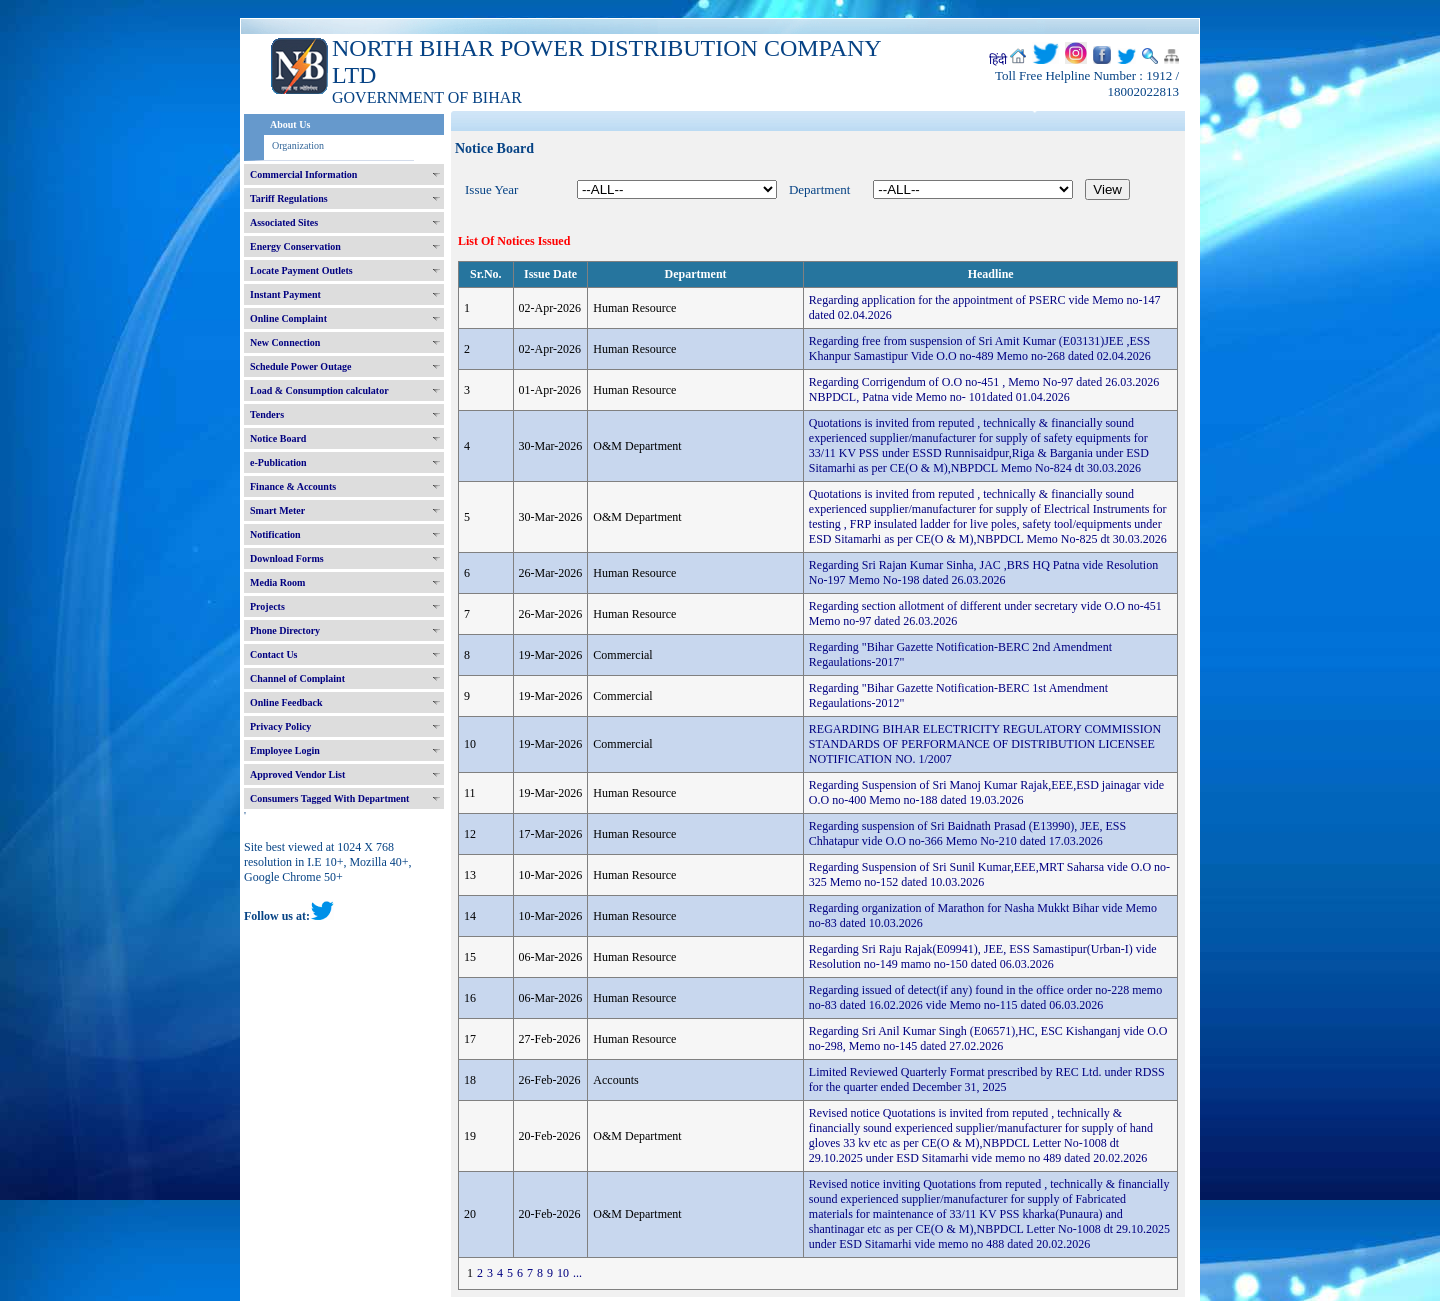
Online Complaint (288, 318)
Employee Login (285, 750)
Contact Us (274, 654)
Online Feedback (286, 702)
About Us (290, 124)
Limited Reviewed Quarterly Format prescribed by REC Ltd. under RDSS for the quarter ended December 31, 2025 (987, 1079)
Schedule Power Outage (300, 366)
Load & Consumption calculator (319, 390)
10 (563, 1273)
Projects (267, 606)
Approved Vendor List (297, 774)
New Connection (285, 342)
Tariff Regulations (289, 198)
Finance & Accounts (293, 486)
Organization (298, 145)
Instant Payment (285, 294)
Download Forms (287, 558)
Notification (275, 534)
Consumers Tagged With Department (329, 798)
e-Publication (278, 462)
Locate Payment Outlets (301, 270)
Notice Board (278, 438)
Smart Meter (277, 510)
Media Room (277, 582)
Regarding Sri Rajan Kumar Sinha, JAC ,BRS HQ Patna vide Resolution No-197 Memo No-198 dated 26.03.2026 (983, 572)
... (577, 1273)
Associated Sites (284, 222)
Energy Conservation (295, 246)
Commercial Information (303, 174)
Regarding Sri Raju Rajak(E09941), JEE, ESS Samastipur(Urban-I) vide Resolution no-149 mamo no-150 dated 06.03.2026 (983, 956)
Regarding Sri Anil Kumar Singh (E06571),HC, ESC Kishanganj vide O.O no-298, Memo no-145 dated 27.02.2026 (988, 1038)
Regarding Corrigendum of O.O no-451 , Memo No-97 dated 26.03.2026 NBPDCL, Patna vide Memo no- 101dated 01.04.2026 (984, 389)
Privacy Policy (280, 726)
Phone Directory (285, 630)
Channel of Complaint (297, 678)
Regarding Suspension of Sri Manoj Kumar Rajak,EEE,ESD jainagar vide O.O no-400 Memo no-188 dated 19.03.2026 (986, 792)
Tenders (267, 414)
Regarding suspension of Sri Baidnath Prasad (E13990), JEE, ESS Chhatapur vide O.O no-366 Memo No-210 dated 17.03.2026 (967, 833)
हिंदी (998, 60)
